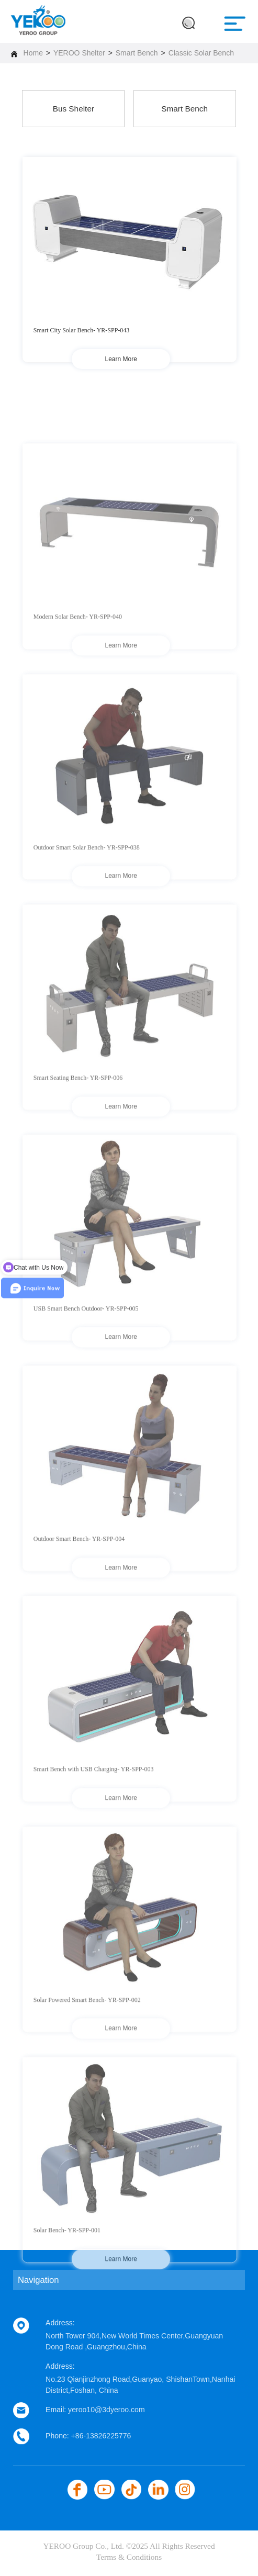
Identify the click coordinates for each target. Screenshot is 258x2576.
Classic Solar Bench (201, 53)
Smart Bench (137, 53)
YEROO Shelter (79, 53)
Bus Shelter (73, 108)
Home (33, 53)
